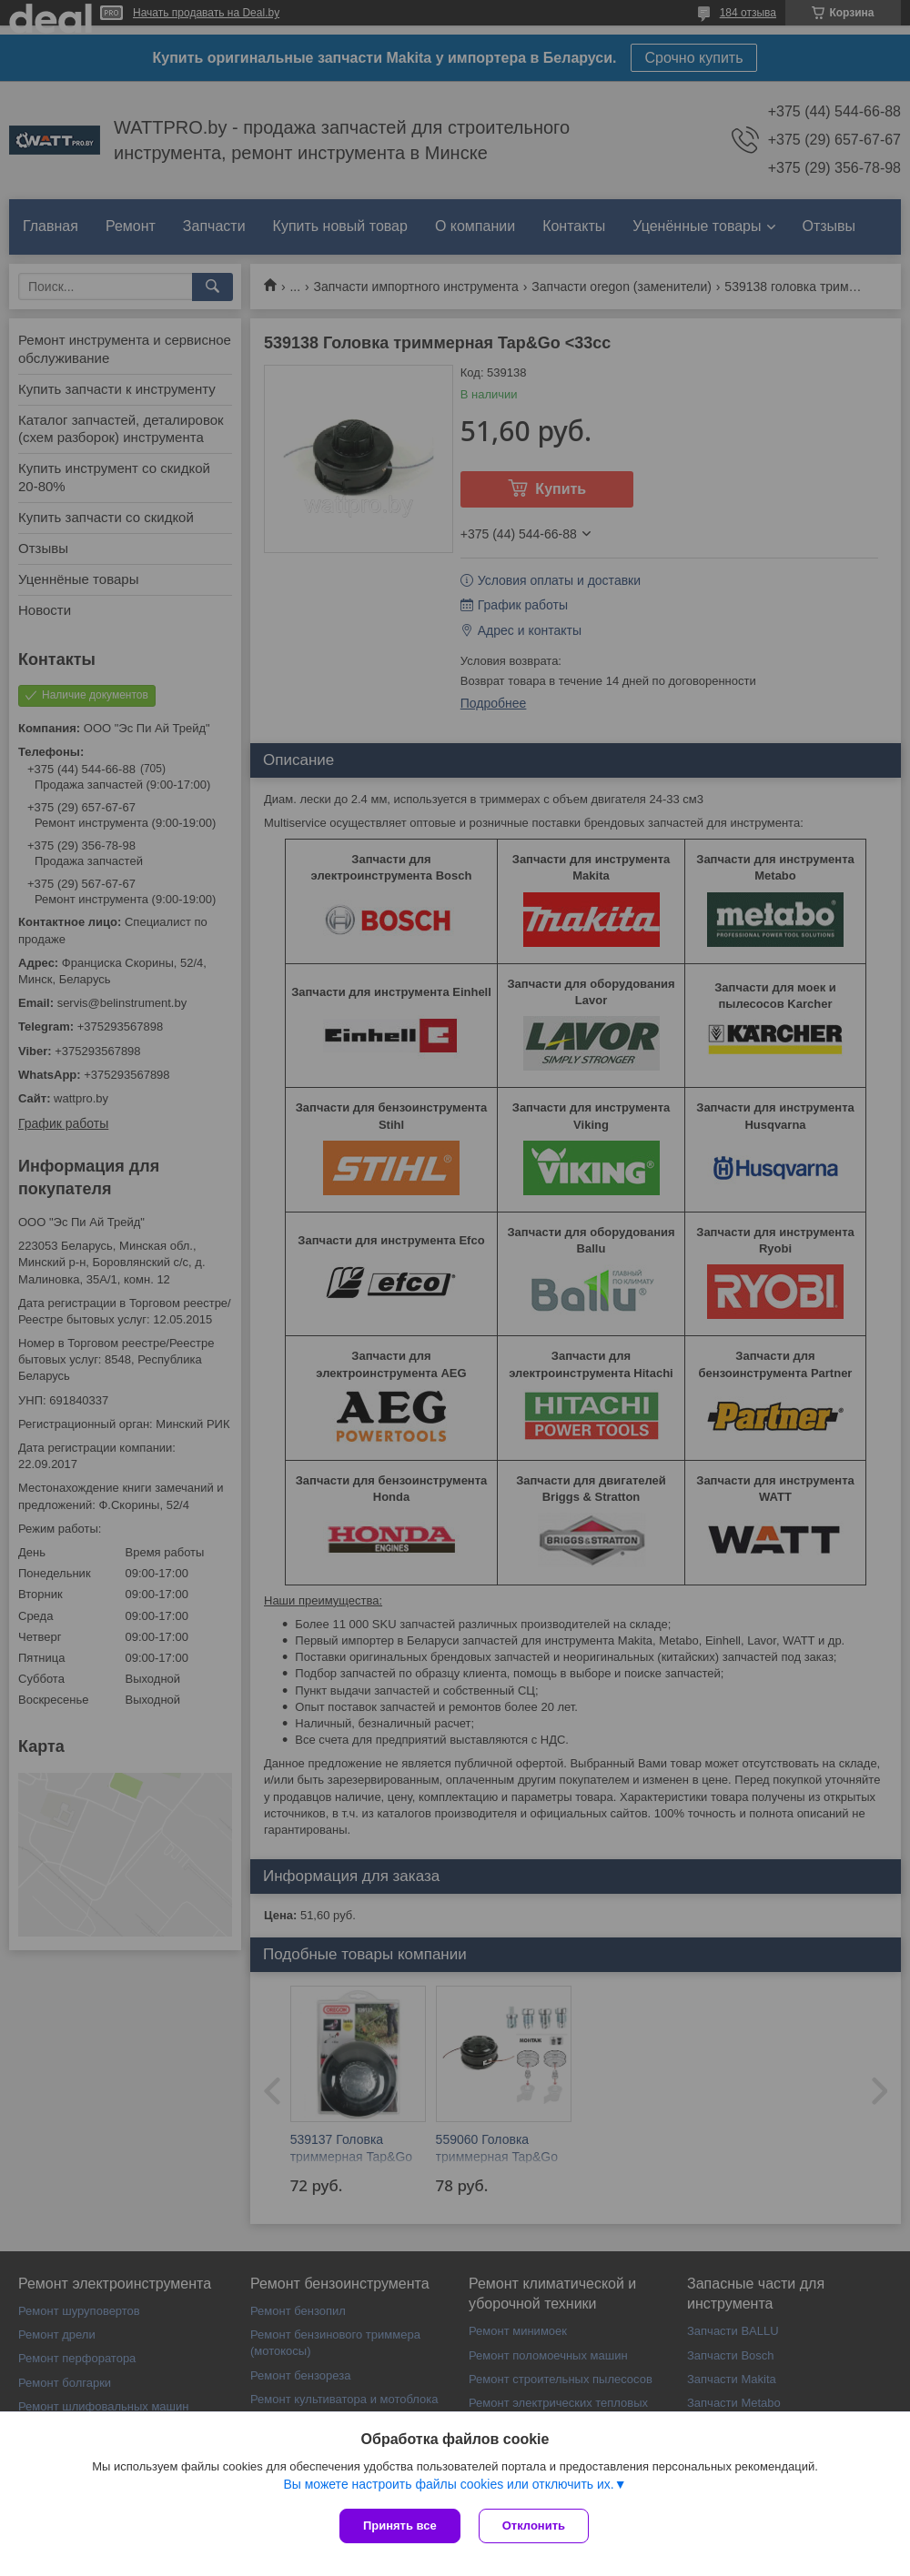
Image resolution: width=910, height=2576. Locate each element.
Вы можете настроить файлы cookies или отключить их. (448, 2484)
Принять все (400, 2525)
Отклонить (533, 2525)
